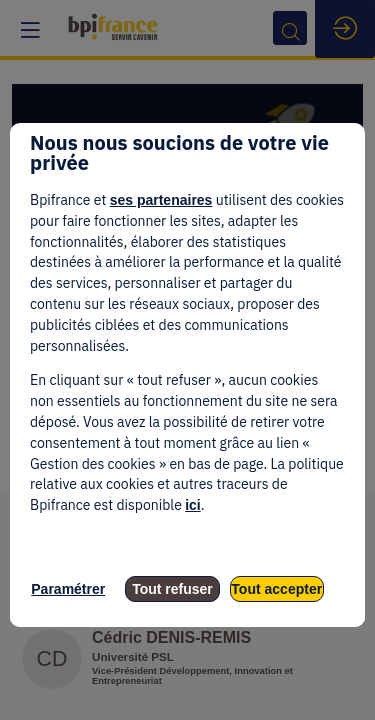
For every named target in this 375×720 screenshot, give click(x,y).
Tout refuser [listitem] (172, 589)
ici (193, 505)
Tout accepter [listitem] (276, 589)
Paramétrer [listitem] (68, 589)
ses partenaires (161, 200)
